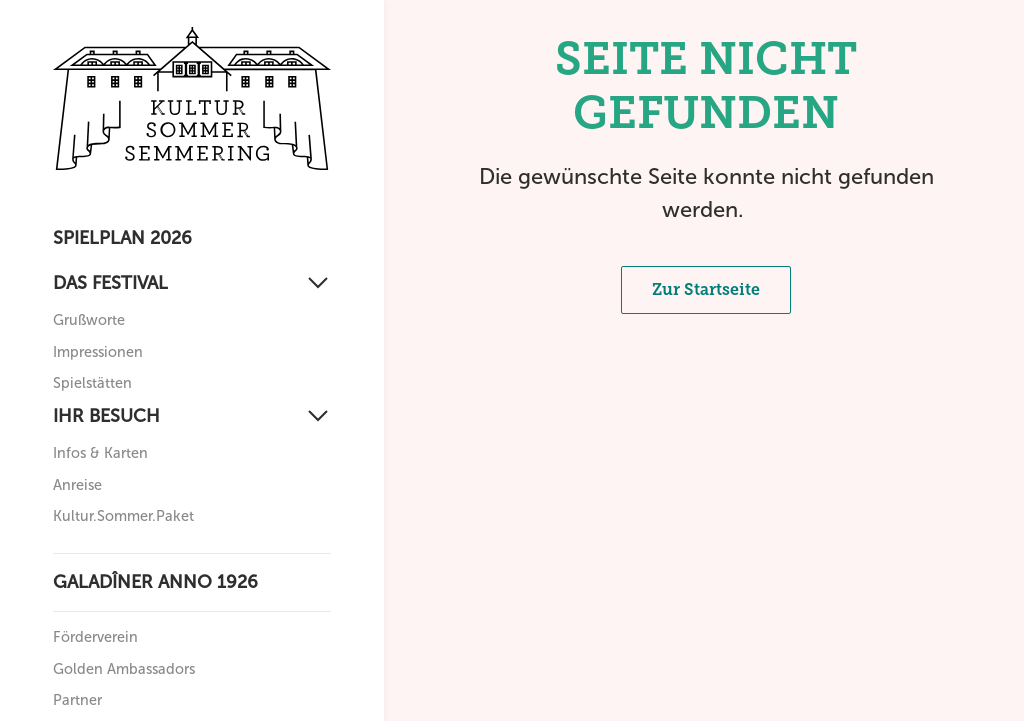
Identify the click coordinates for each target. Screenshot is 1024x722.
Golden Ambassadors (124, 669)
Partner (77, 700)
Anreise (77, 485)
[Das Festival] (192, 283)
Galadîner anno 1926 (155, 582)
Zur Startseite (706, 289)
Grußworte (89, 320)
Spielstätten (92, 383)
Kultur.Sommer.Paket (123, 516)
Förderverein (95, 637)
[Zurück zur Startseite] (192, 98)
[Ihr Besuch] (192, 416)
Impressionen (98, 352)
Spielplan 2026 (122, 238)
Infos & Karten (100, 453)
